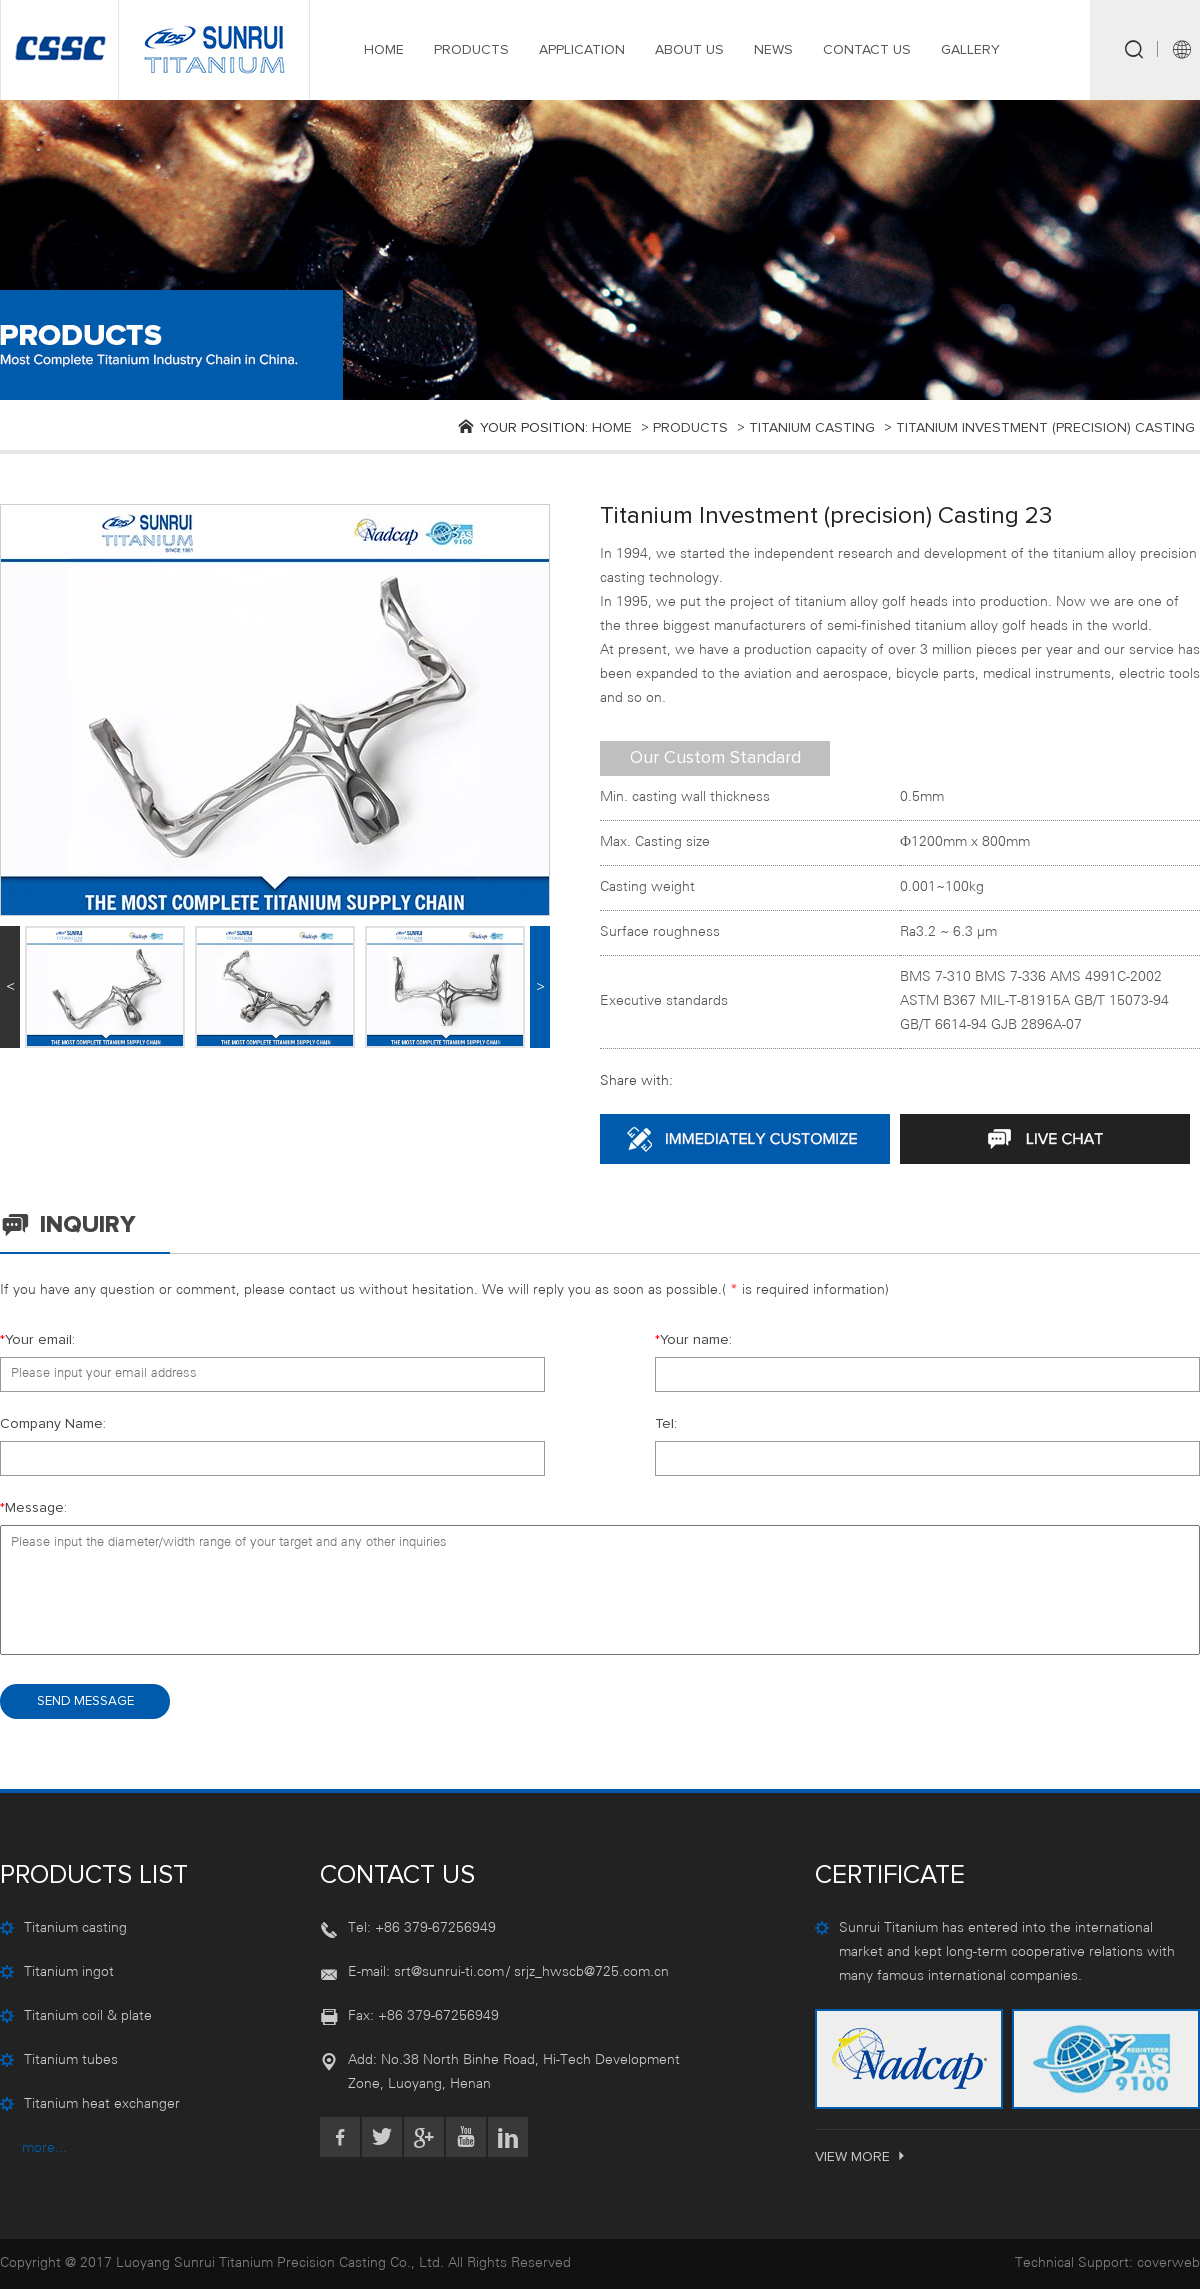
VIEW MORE (861, 2156)
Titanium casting (812, 428)
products (690, 428)
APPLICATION (582, 50)
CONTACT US (867, 50)
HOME (384, 50)
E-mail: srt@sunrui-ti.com (426, 1972)
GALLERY (970, 50)
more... (44, 2148)
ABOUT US (689, 50)
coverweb (1168, 2263)
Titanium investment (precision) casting (1045, 428)
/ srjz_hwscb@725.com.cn (587, 1972)
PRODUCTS (471, 50)
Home (612, 428)
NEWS (773, 50)
